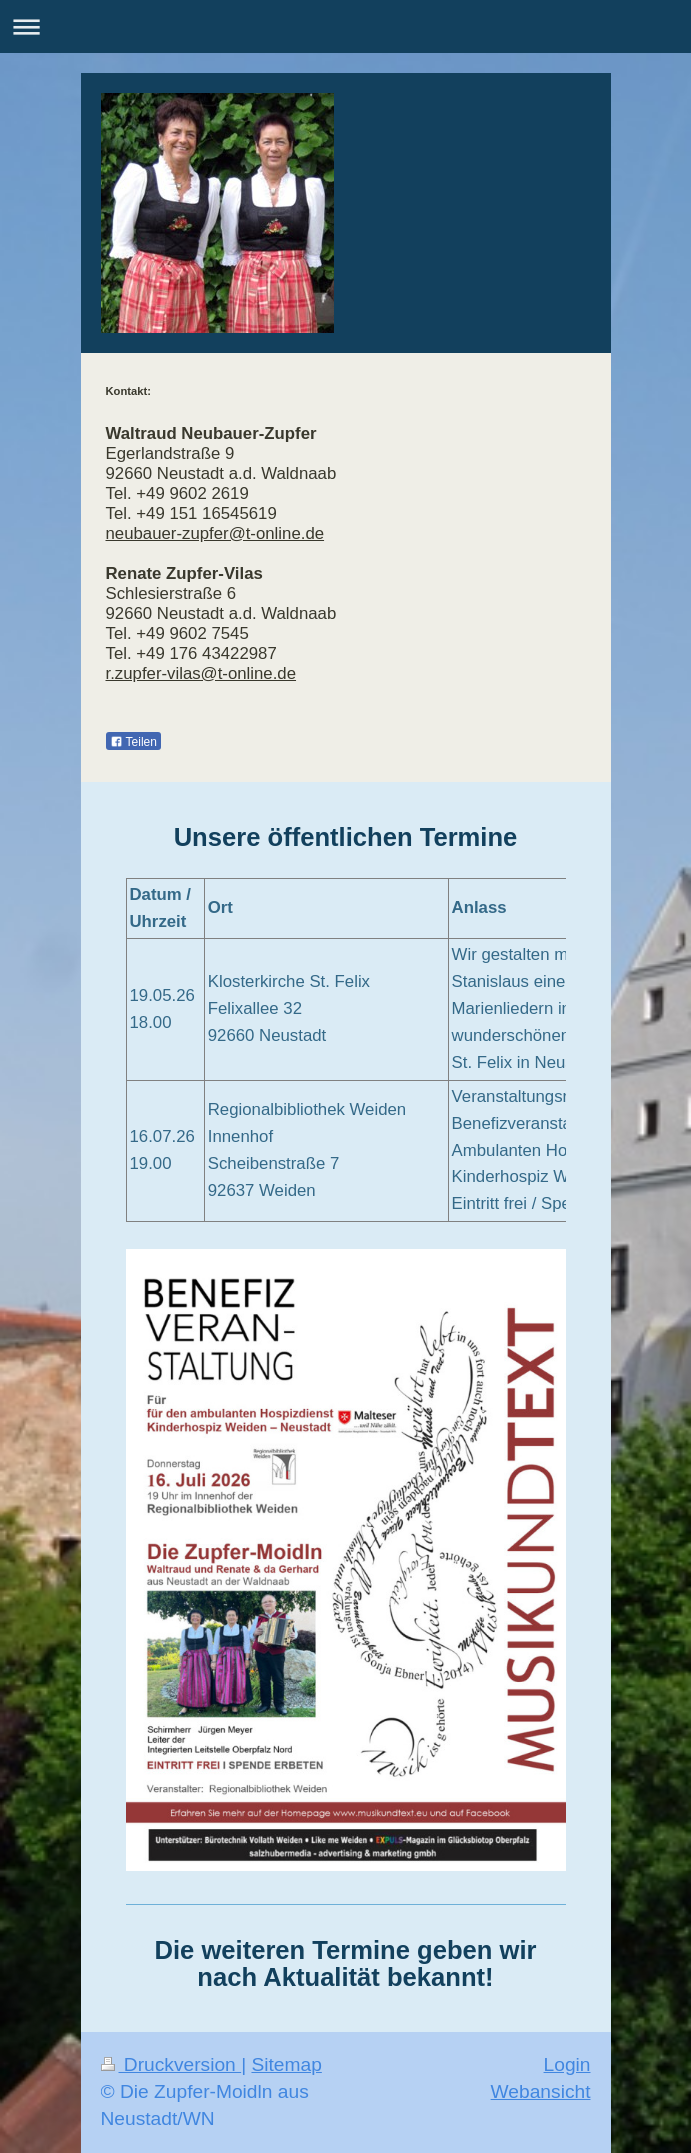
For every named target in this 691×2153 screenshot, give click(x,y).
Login (567, 2064)
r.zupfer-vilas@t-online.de (201, 673)
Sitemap (286, 2064)
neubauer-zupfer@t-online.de (215, 533)
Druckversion (171, 2064)
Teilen (133, 742)
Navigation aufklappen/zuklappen (345, 26)
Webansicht (541, 2091)
